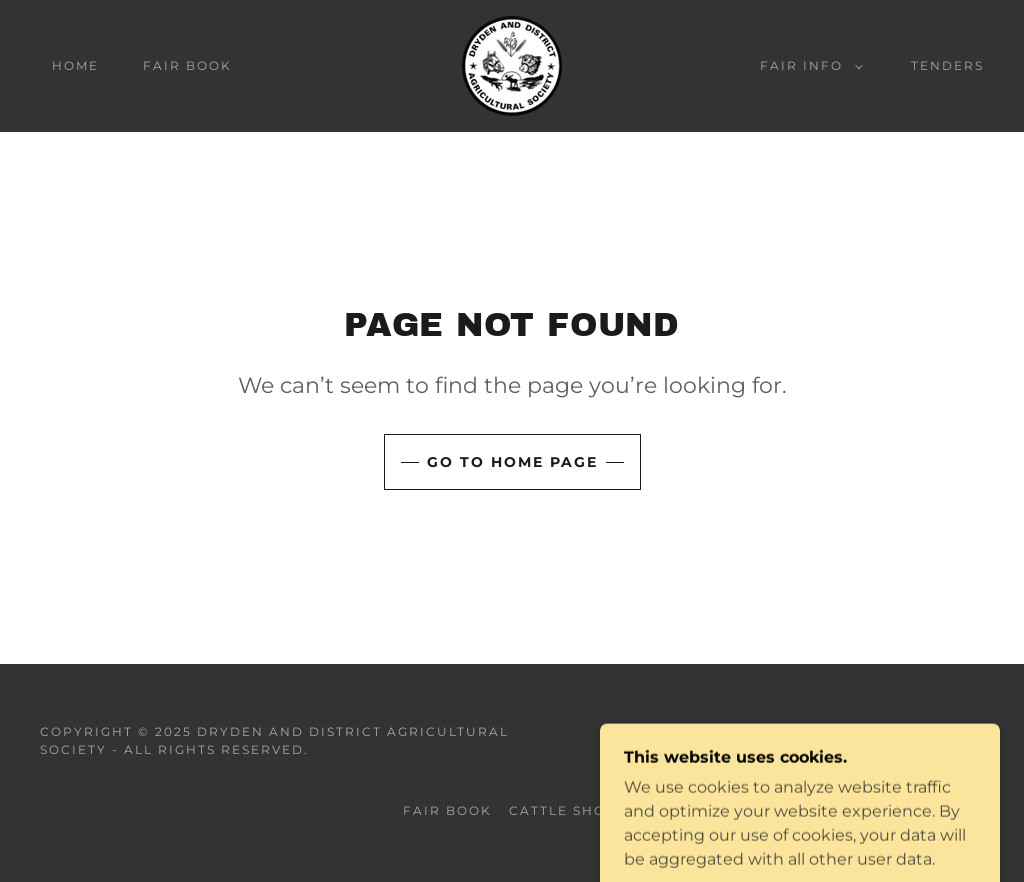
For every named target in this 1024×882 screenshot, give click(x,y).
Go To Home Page (512, 462)
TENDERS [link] (947, 65)
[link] (512, 64)
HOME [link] (75, 65)
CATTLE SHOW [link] (565, 810)
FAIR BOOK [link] (187, 65)
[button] (807, 66)
